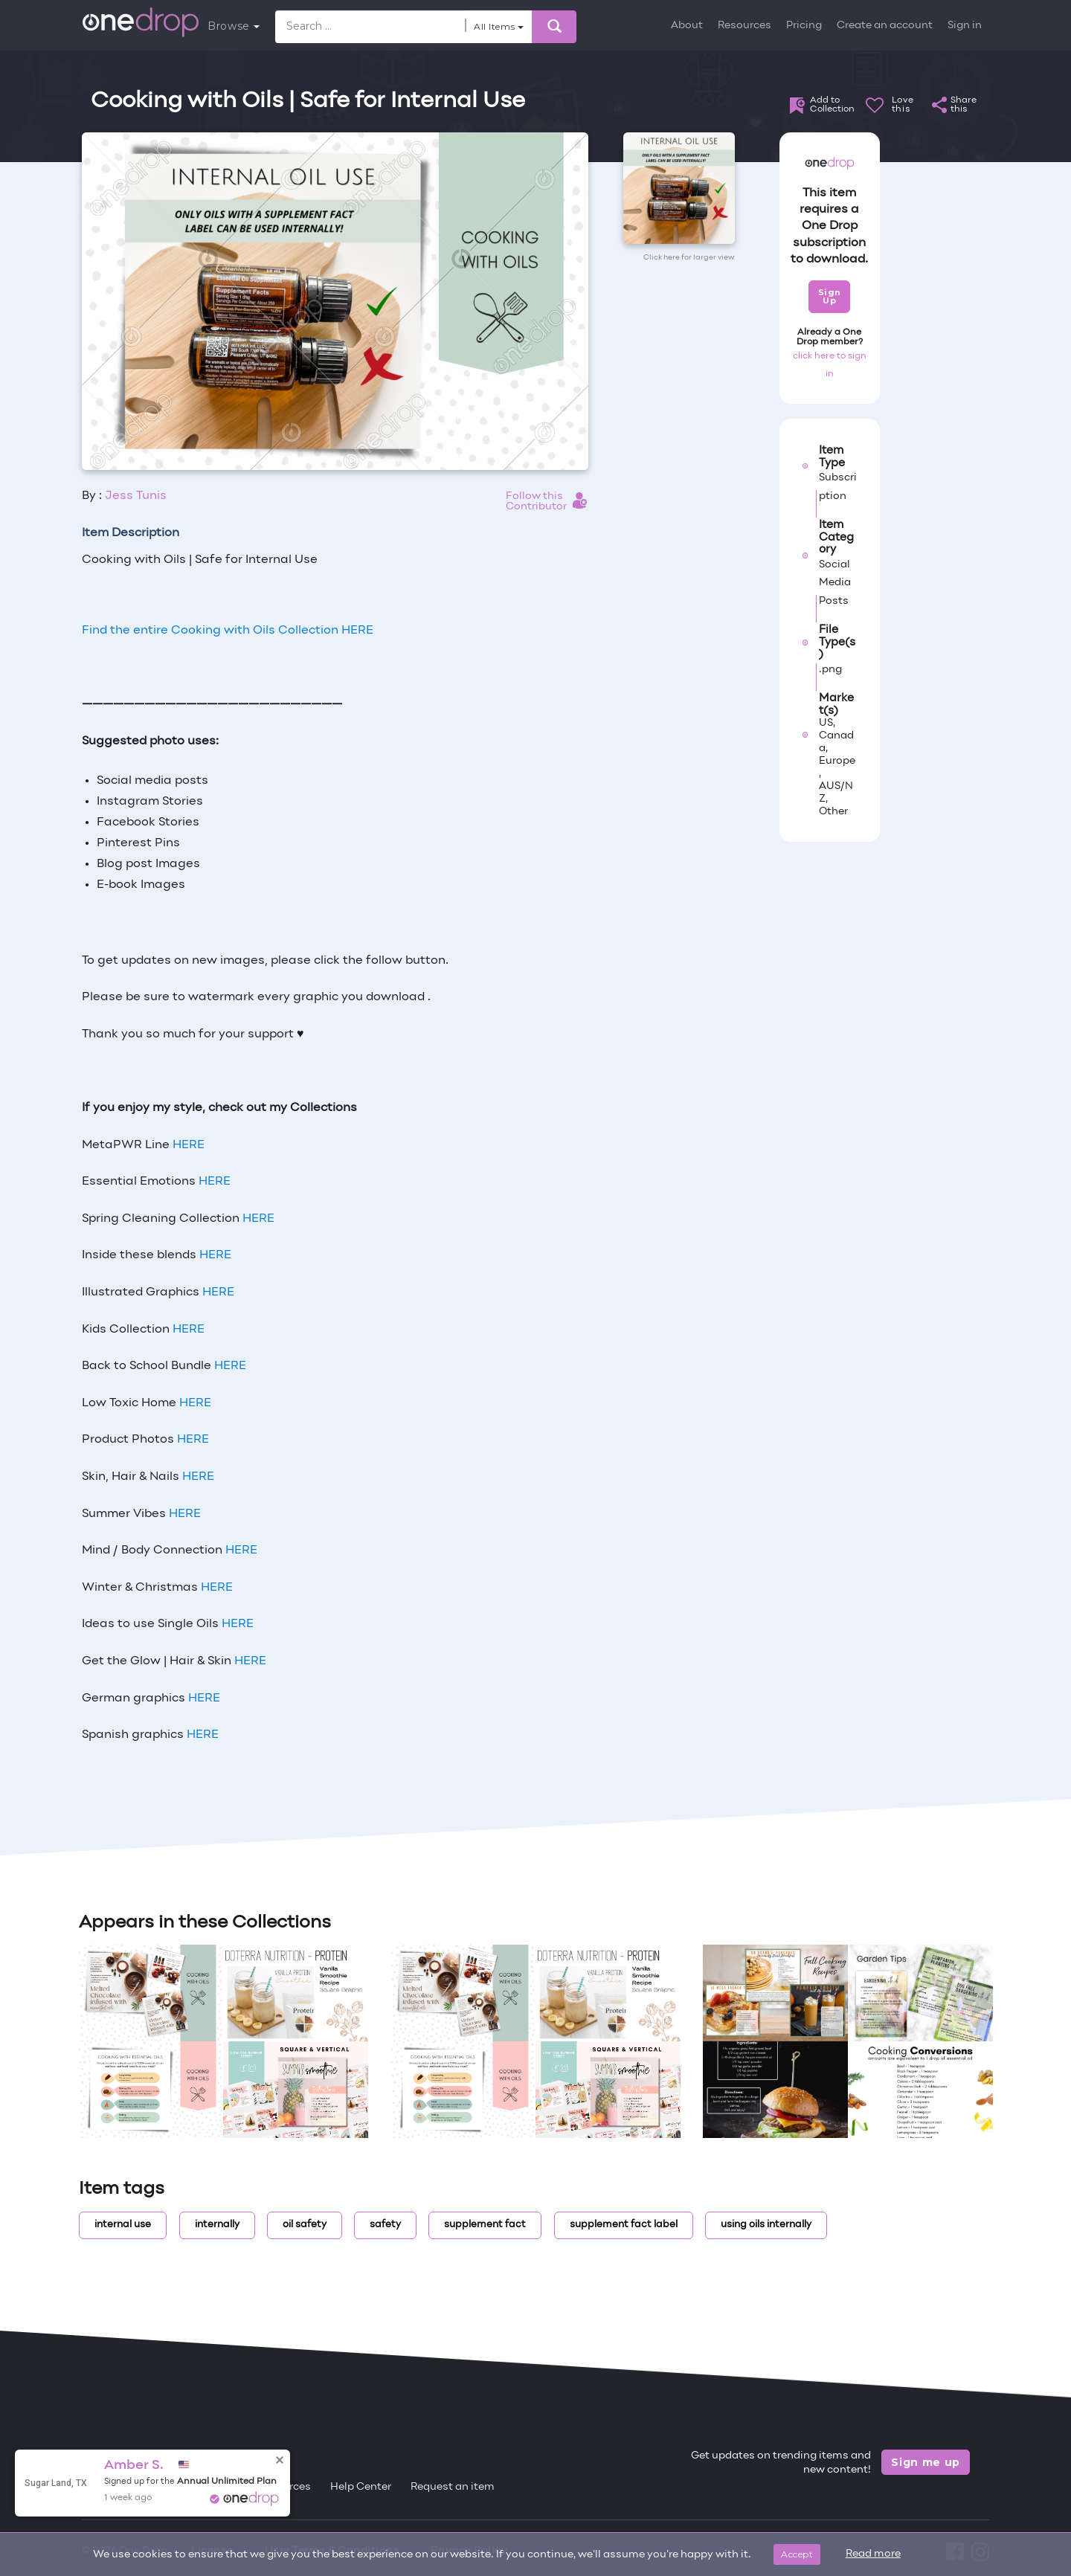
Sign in (965, 25)
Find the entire (227, 631)
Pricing (804, 25)
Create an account (885, 25)
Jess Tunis (136, 496)
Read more (873, 2554)
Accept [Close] (797, 2554)
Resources (744, 25)
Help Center (360, 2487)
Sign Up (829, 296)
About (687, 25)
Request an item (453, 2487)
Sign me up (925, 2462)
